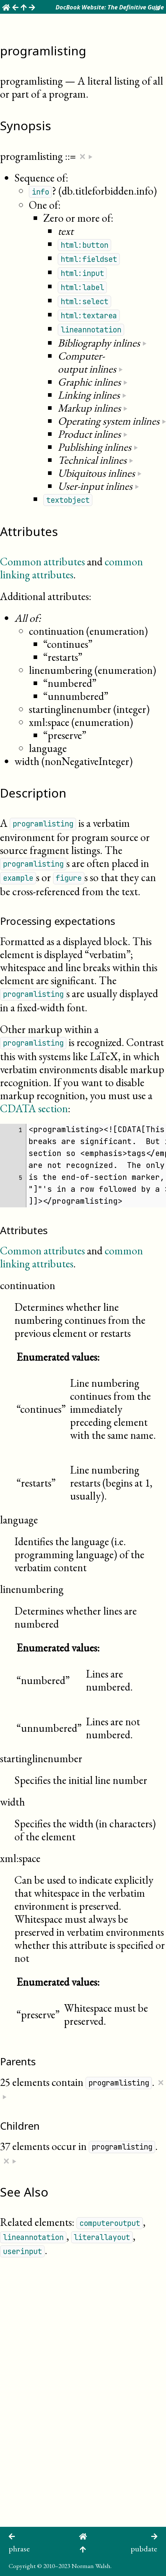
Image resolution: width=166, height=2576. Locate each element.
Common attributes (42, 561)
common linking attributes (71, 568)
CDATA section (34, 1108)
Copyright (22, 2566)
